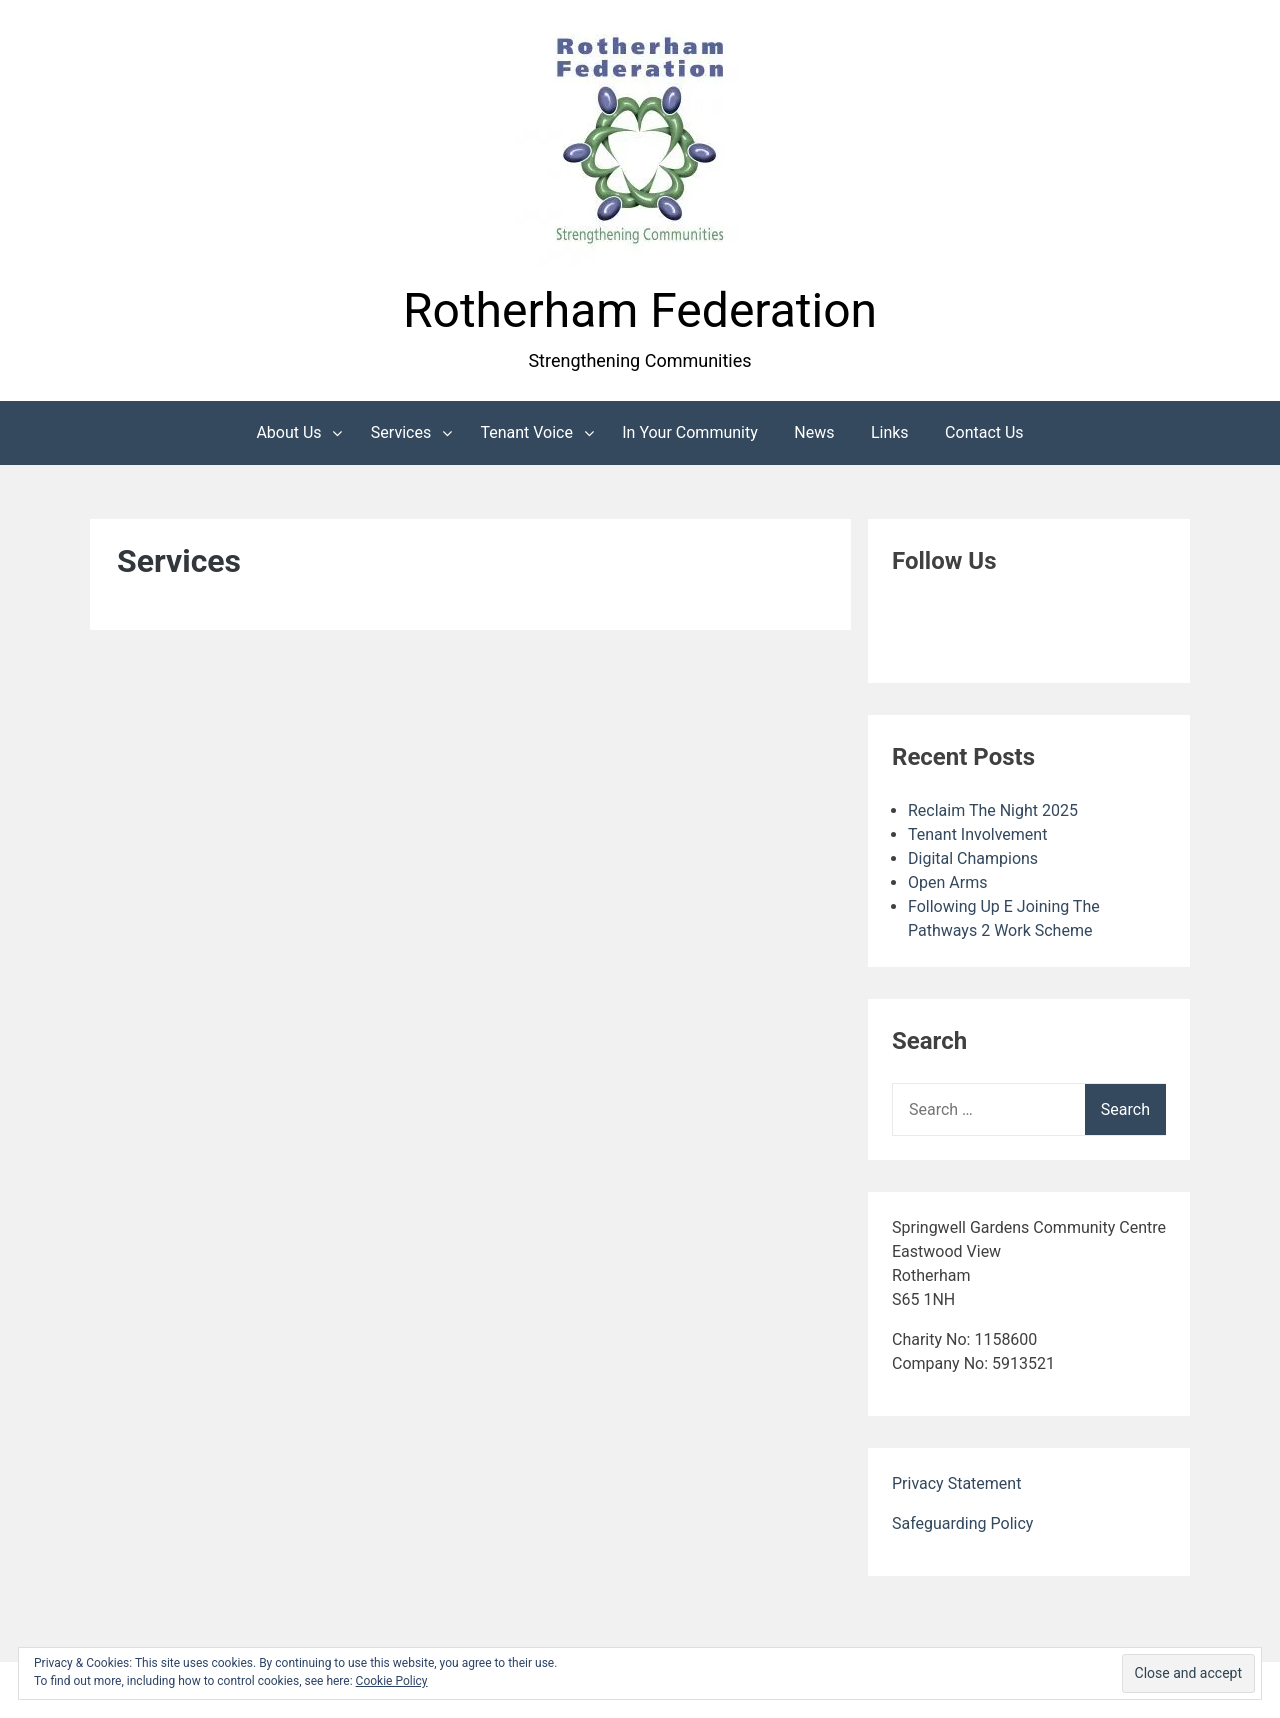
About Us (288, 432)
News (814, 432)
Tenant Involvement (977, 834)
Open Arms (947, 882)
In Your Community (690, 432)
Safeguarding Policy (962, 1523)
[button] (640, 143)
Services (401, 432)
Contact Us (984, 432)
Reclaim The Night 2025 (993, 810)
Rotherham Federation (640, 310)
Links (890, 432)
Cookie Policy (392, 1681)
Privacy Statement (956, 1483)
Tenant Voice (526, 432)
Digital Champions (973, 858)
